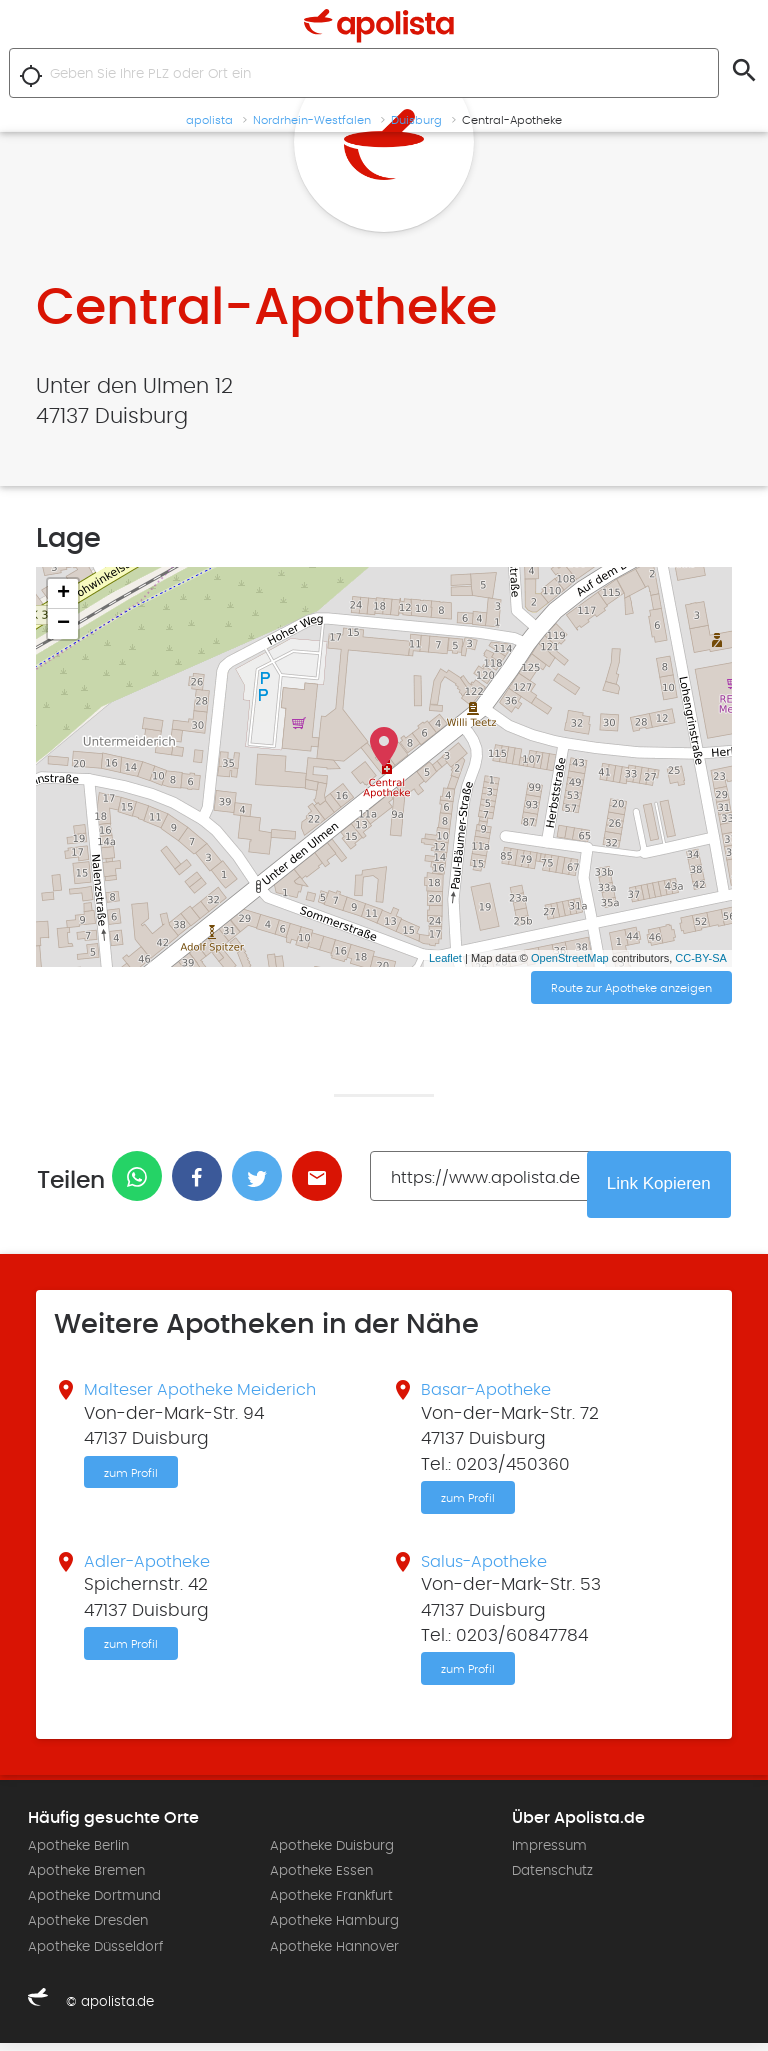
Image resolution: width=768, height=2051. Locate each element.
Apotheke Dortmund (94, 1904)
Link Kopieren (661, 1186)
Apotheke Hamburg (334, 1929)
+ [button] (63, 594)
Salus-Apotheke (489, 1567)
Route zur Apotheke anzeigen (631, 989)
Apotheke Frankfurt (331, 1904)
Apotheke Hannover (334, 1954)
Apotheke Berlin (78, 1854)
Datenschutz (552, 1879)
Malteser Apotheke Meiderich (207, 1393)
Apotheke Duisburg (332, 1854)
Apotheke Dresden (88, 1929)
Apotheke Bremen (86, 1879)
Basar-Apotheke (490, 1393)
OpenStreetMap (570, 958)
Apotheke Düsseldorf (95, 1954)
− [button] (63, 624)
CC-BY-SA (701, 958)
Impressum (549, 1854)
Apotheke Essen (321, 1879)
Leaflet (445, 958)
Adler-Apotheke (151, 1567)
